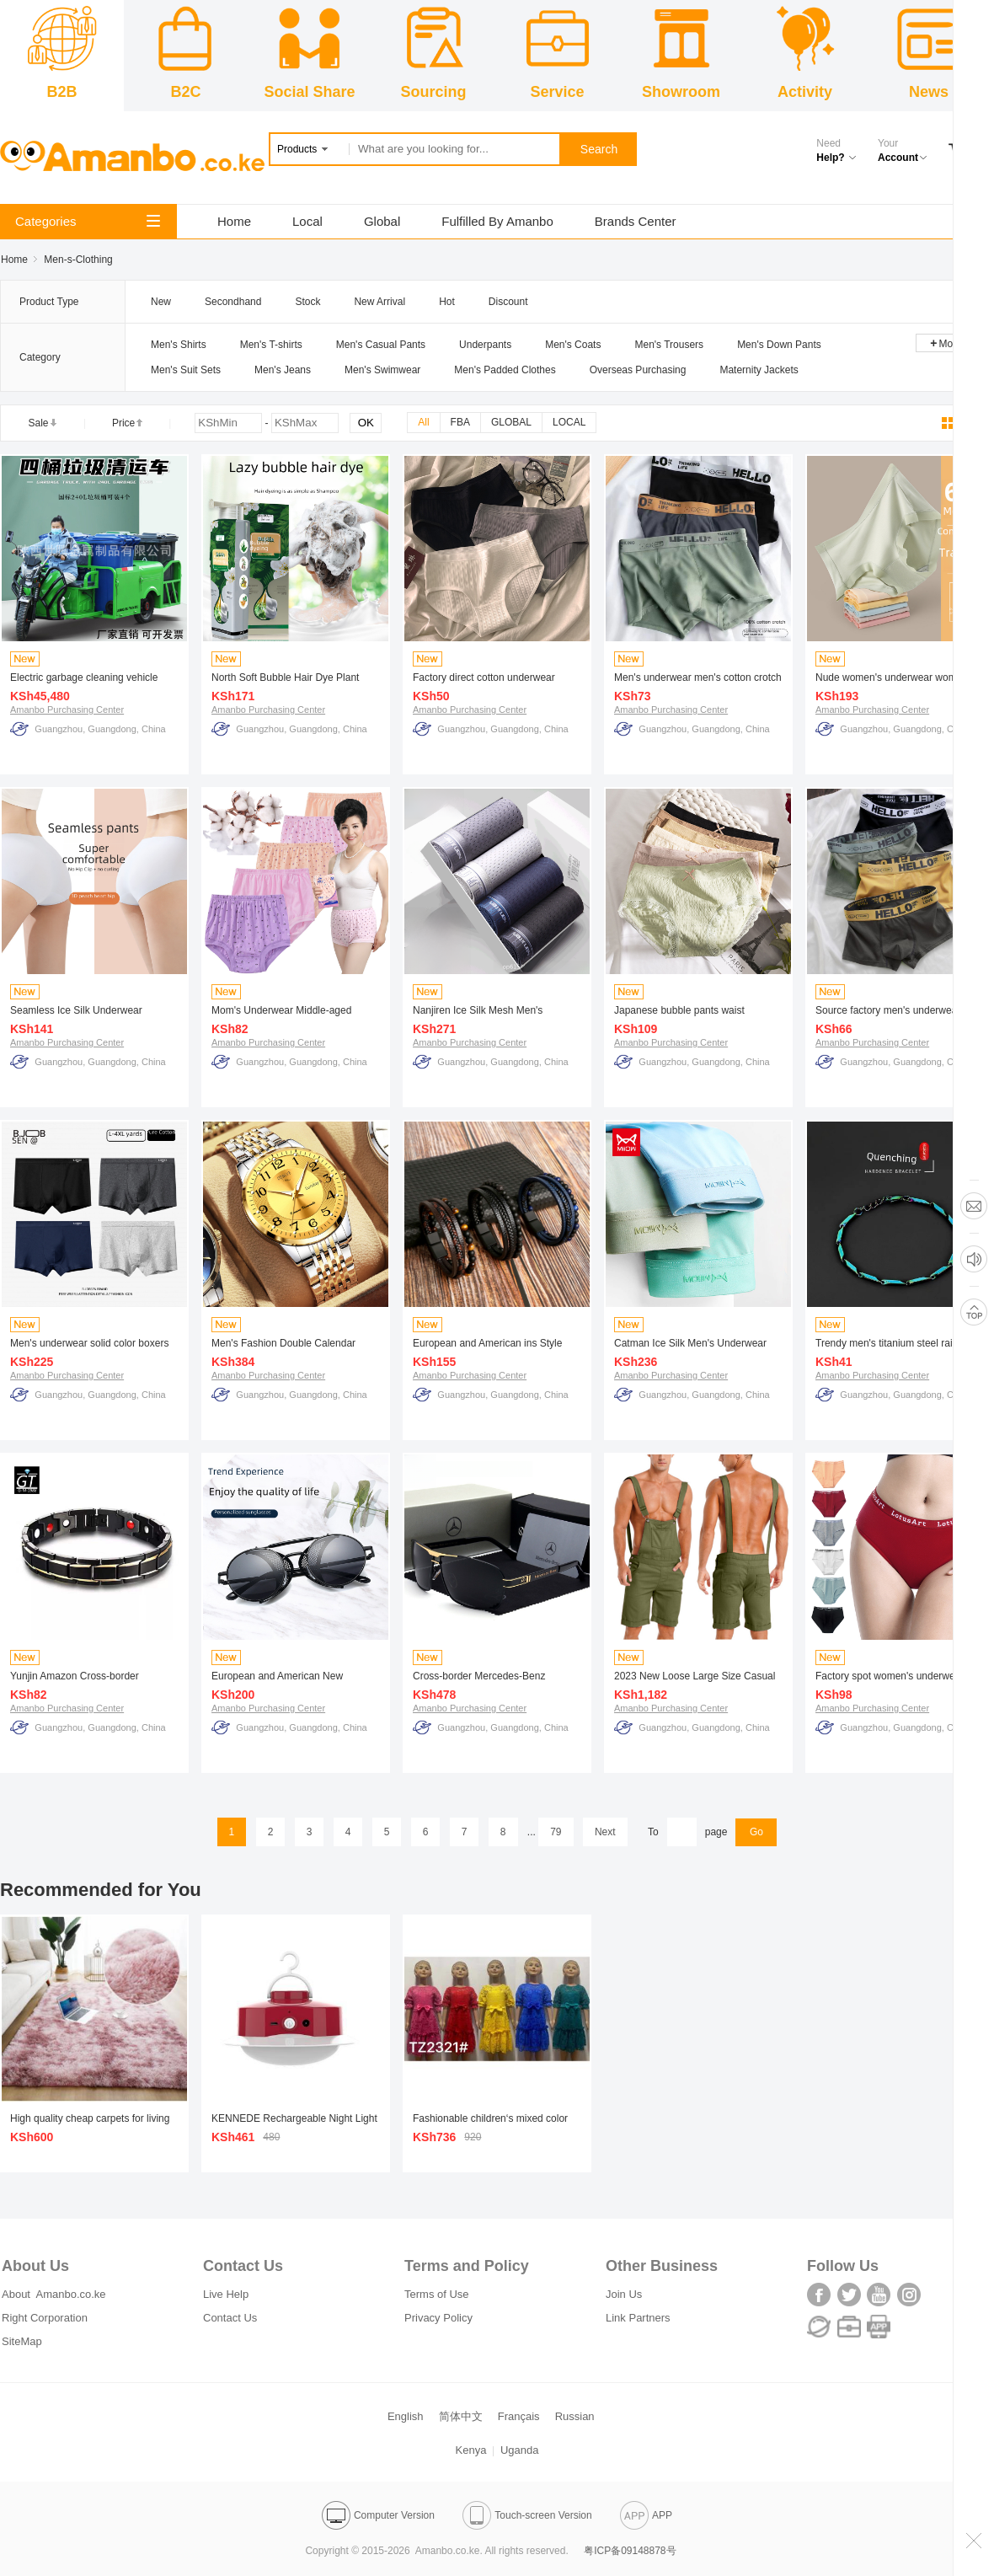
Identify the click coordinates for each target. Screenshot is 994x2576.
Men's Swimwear (382, 370)
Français (519, 2416)
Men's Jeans (282, 370)
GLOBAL (511, 422)
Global (382, 221)
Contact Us (230, 2317)
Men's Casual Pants (380, 345)
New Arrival (379, 302)
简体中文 (461, 2416)
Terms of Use (436, 2294)
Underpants (485, 345)
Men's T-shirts (271, 345)
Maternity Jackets (758, 370)
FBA (460, 422)
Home (234, 221)
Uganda (519, 2450)
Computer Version (378, 2515)
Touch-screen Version (526, 2515)
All (423, 422)
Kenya (471, 2450)
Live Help (225, 2294)
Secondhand (233, 302)
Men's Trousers (668, 345)
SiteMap (22, 2341)
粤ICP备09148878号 (630, 2551)
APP (646, 2515)
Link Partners (638, 2317)
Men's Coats (573, 345)
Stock (307, 302)
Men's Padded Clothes (504, 370)
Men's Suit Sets (186, 370)
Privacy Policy (438, 2317)
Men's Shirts (178, 345)
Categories (87, 221)
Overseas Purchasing (638, 370)
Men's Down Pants (779, 345)
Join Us (624, 2294)
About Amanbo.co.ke (54, 2294)
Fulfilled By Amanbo (497, 221)
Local (307, 221)
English (405, 2416)
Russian (575, 2416)
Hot (447, 302)
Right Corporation (45, 2317)
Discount (508, 302)
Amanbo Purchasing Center (67, 709)
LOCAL (569, 422)
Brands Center (635, 221)
